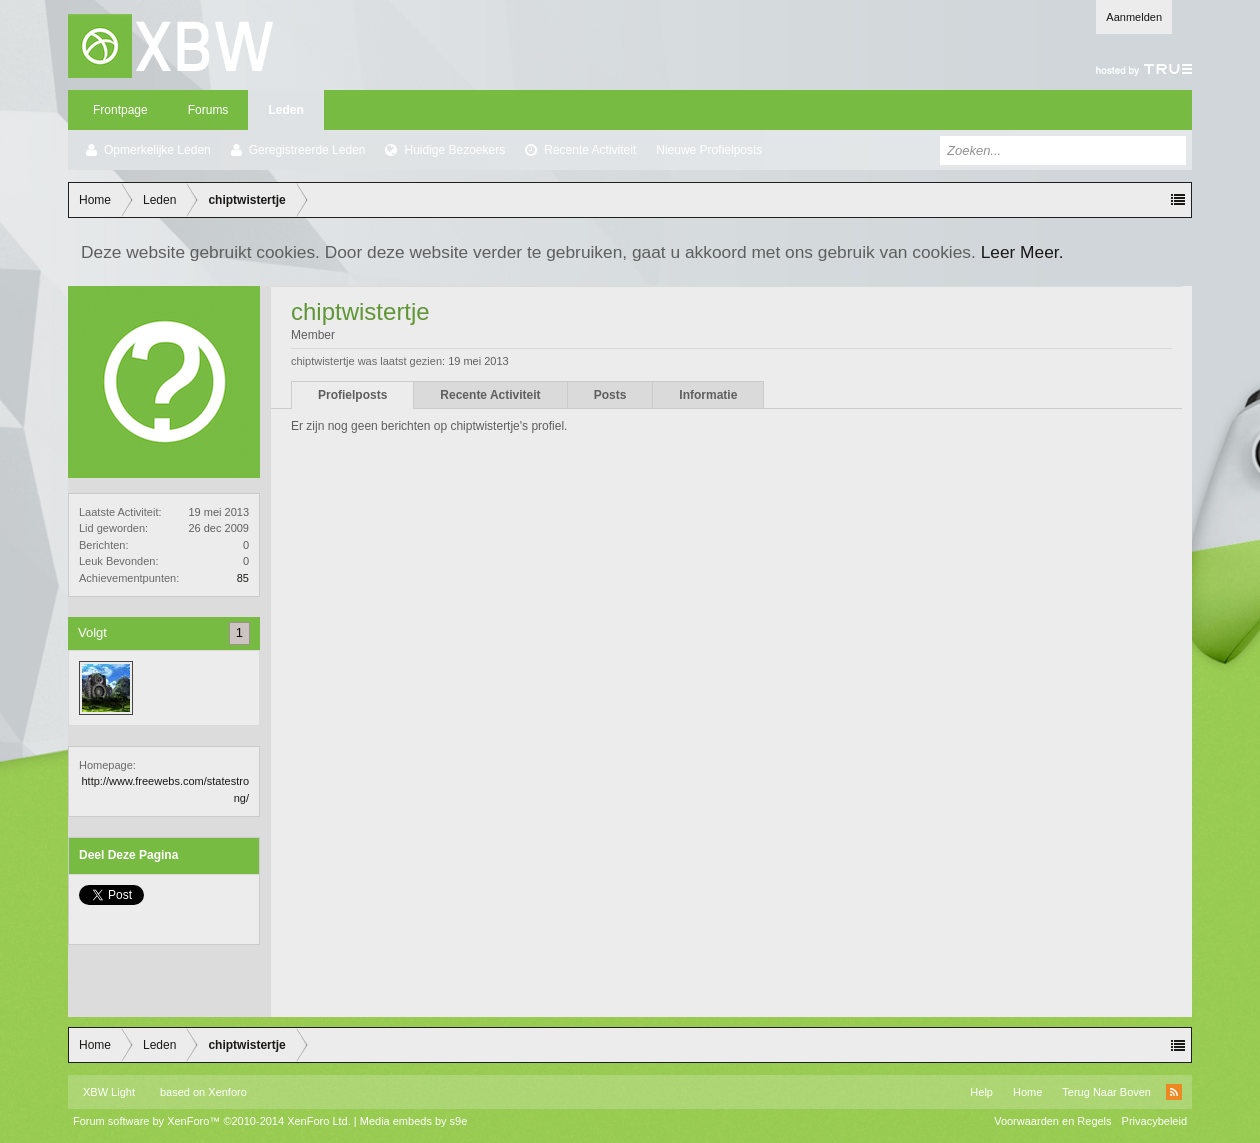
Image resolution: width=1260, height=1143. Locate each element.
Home (1027, 1092)
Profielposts (352, 395)
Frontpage (120, 110)
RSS (1174, 1092)
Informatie (708, 395)
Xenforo (227, 1092)
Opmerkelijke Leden (157, 150)
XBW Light (109, 1092)
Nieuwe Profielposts (709, 150)
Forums (208, 110)
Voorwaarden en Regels (1052, 1121)
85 (243, 578)
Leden (285, 110)
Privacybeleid (1154, 1121)
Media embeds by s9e (414, 1121)
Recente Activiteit (590, 150)
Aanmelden (1134, 17)
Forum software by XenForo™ (212, 1121)
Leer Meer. (1022, 252)
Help (981, 1092)
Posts (610, 395)
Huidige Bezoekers (454, 150)
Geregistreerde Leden (307, 150)
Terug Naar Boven (1106, 1092)
